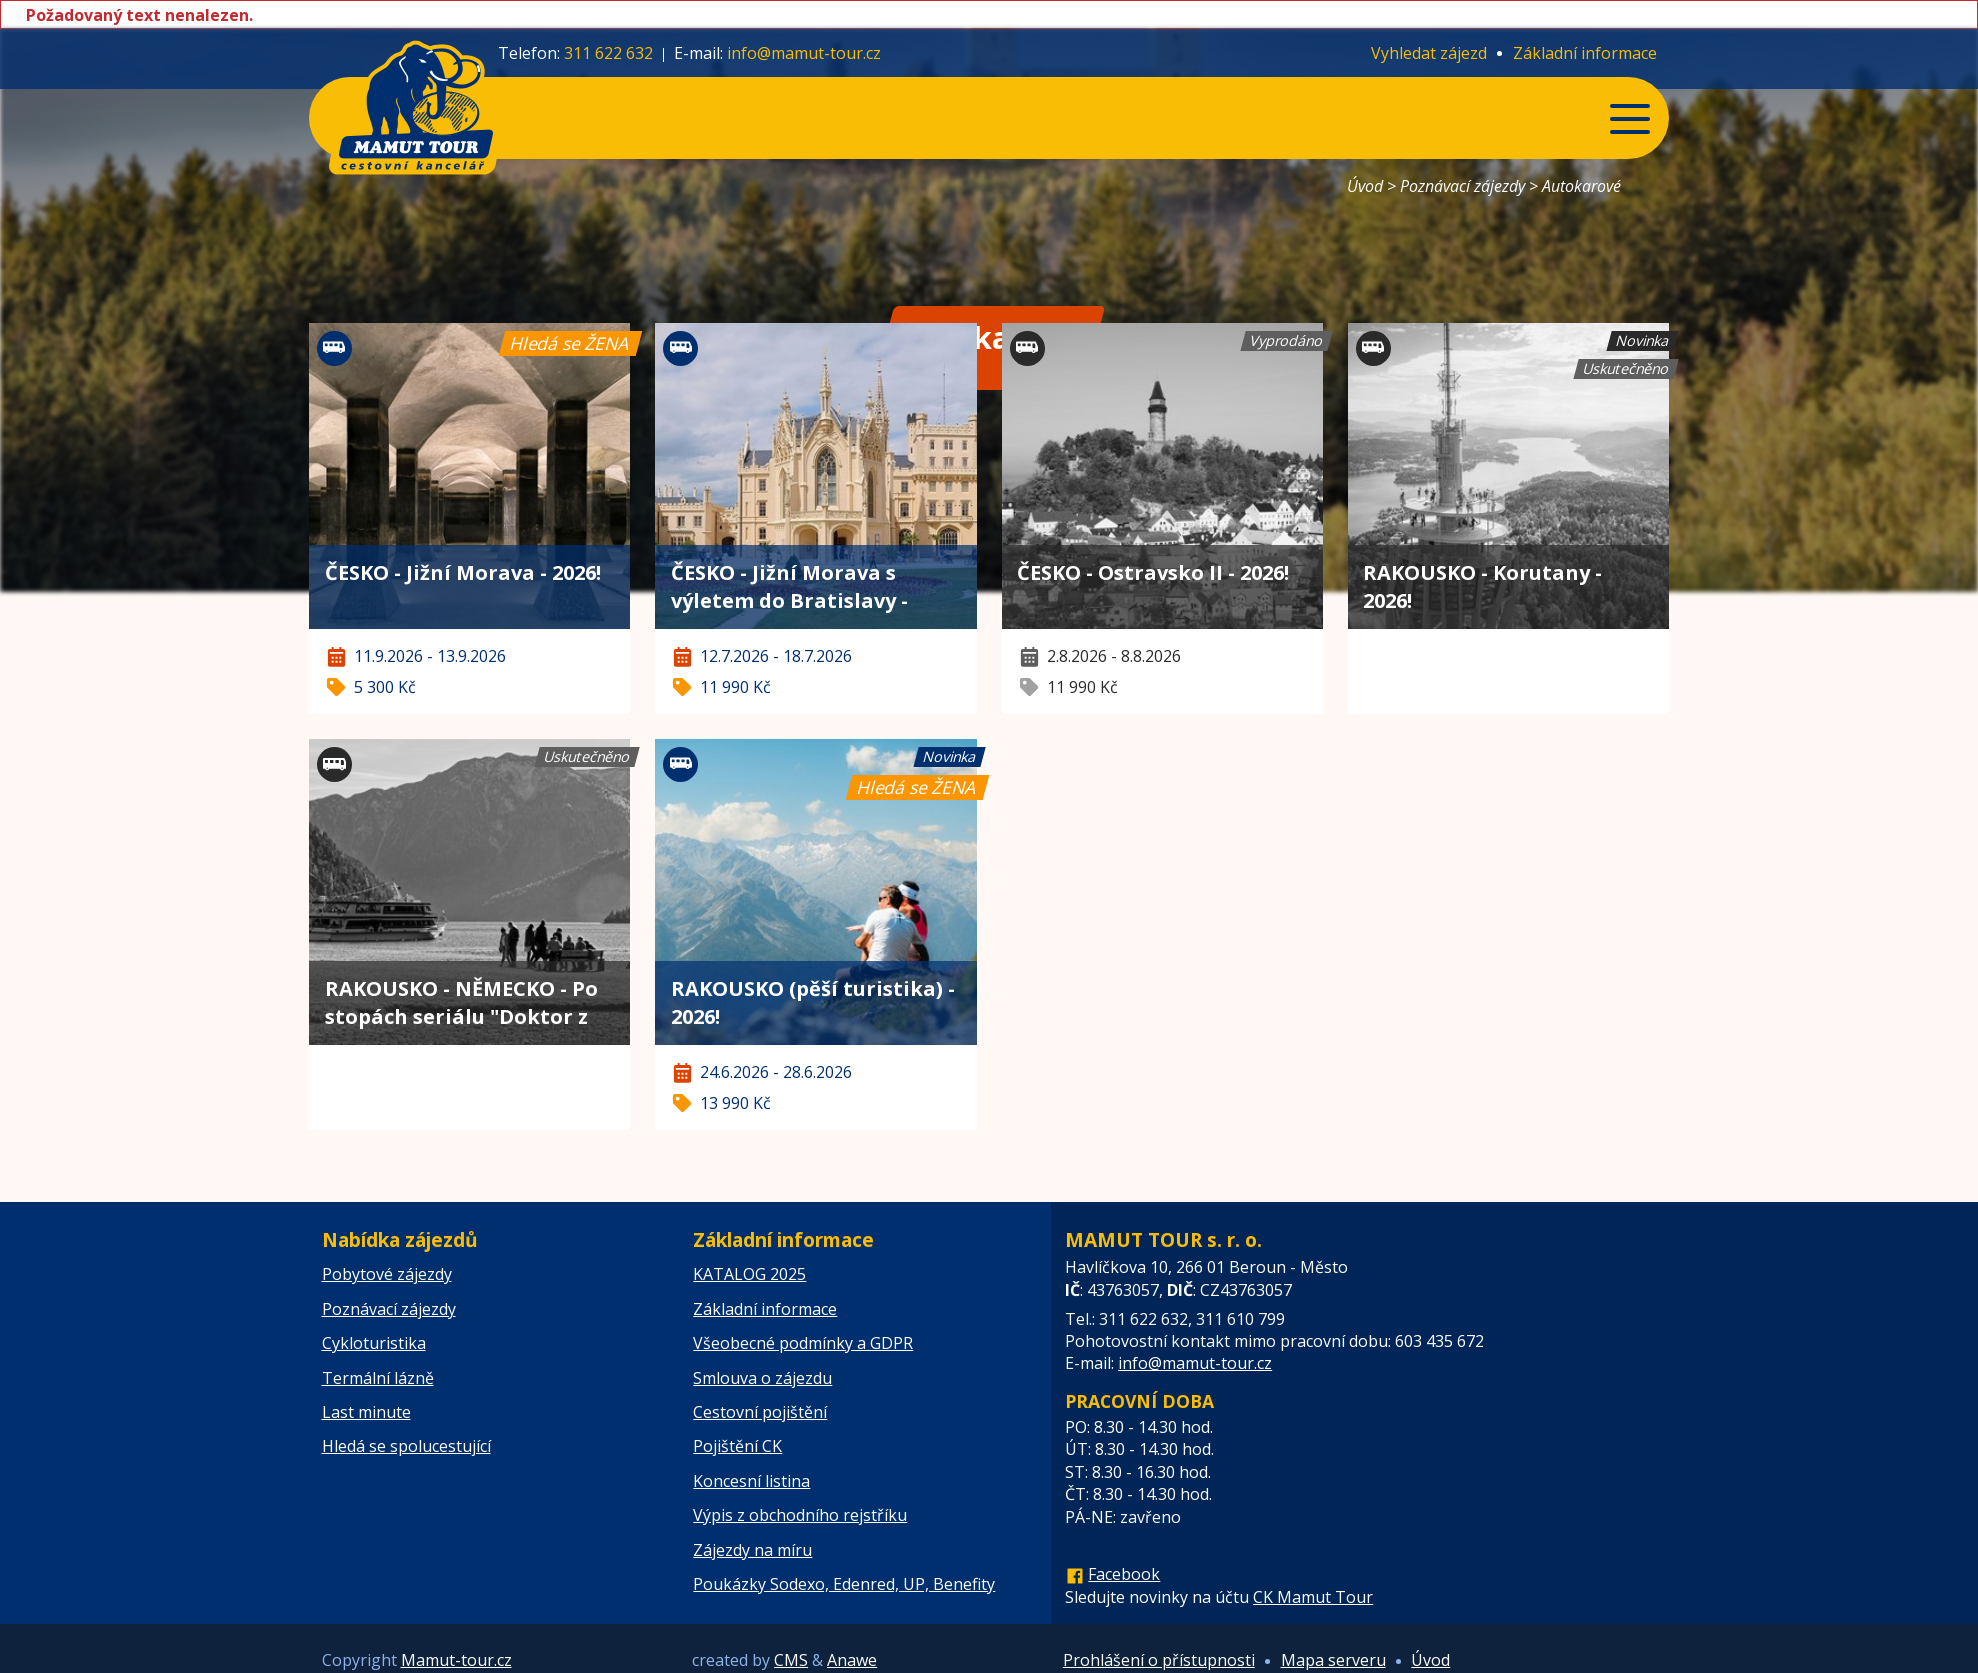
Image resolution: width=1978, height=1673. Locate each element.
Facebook (1124, 1574)
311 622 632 (608, 53)
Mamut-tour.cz (456, 1660)
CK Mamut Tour (1313, 1597)
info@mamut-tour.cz (804, 53)
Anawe (852, 1660)
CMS (791, 1660)
